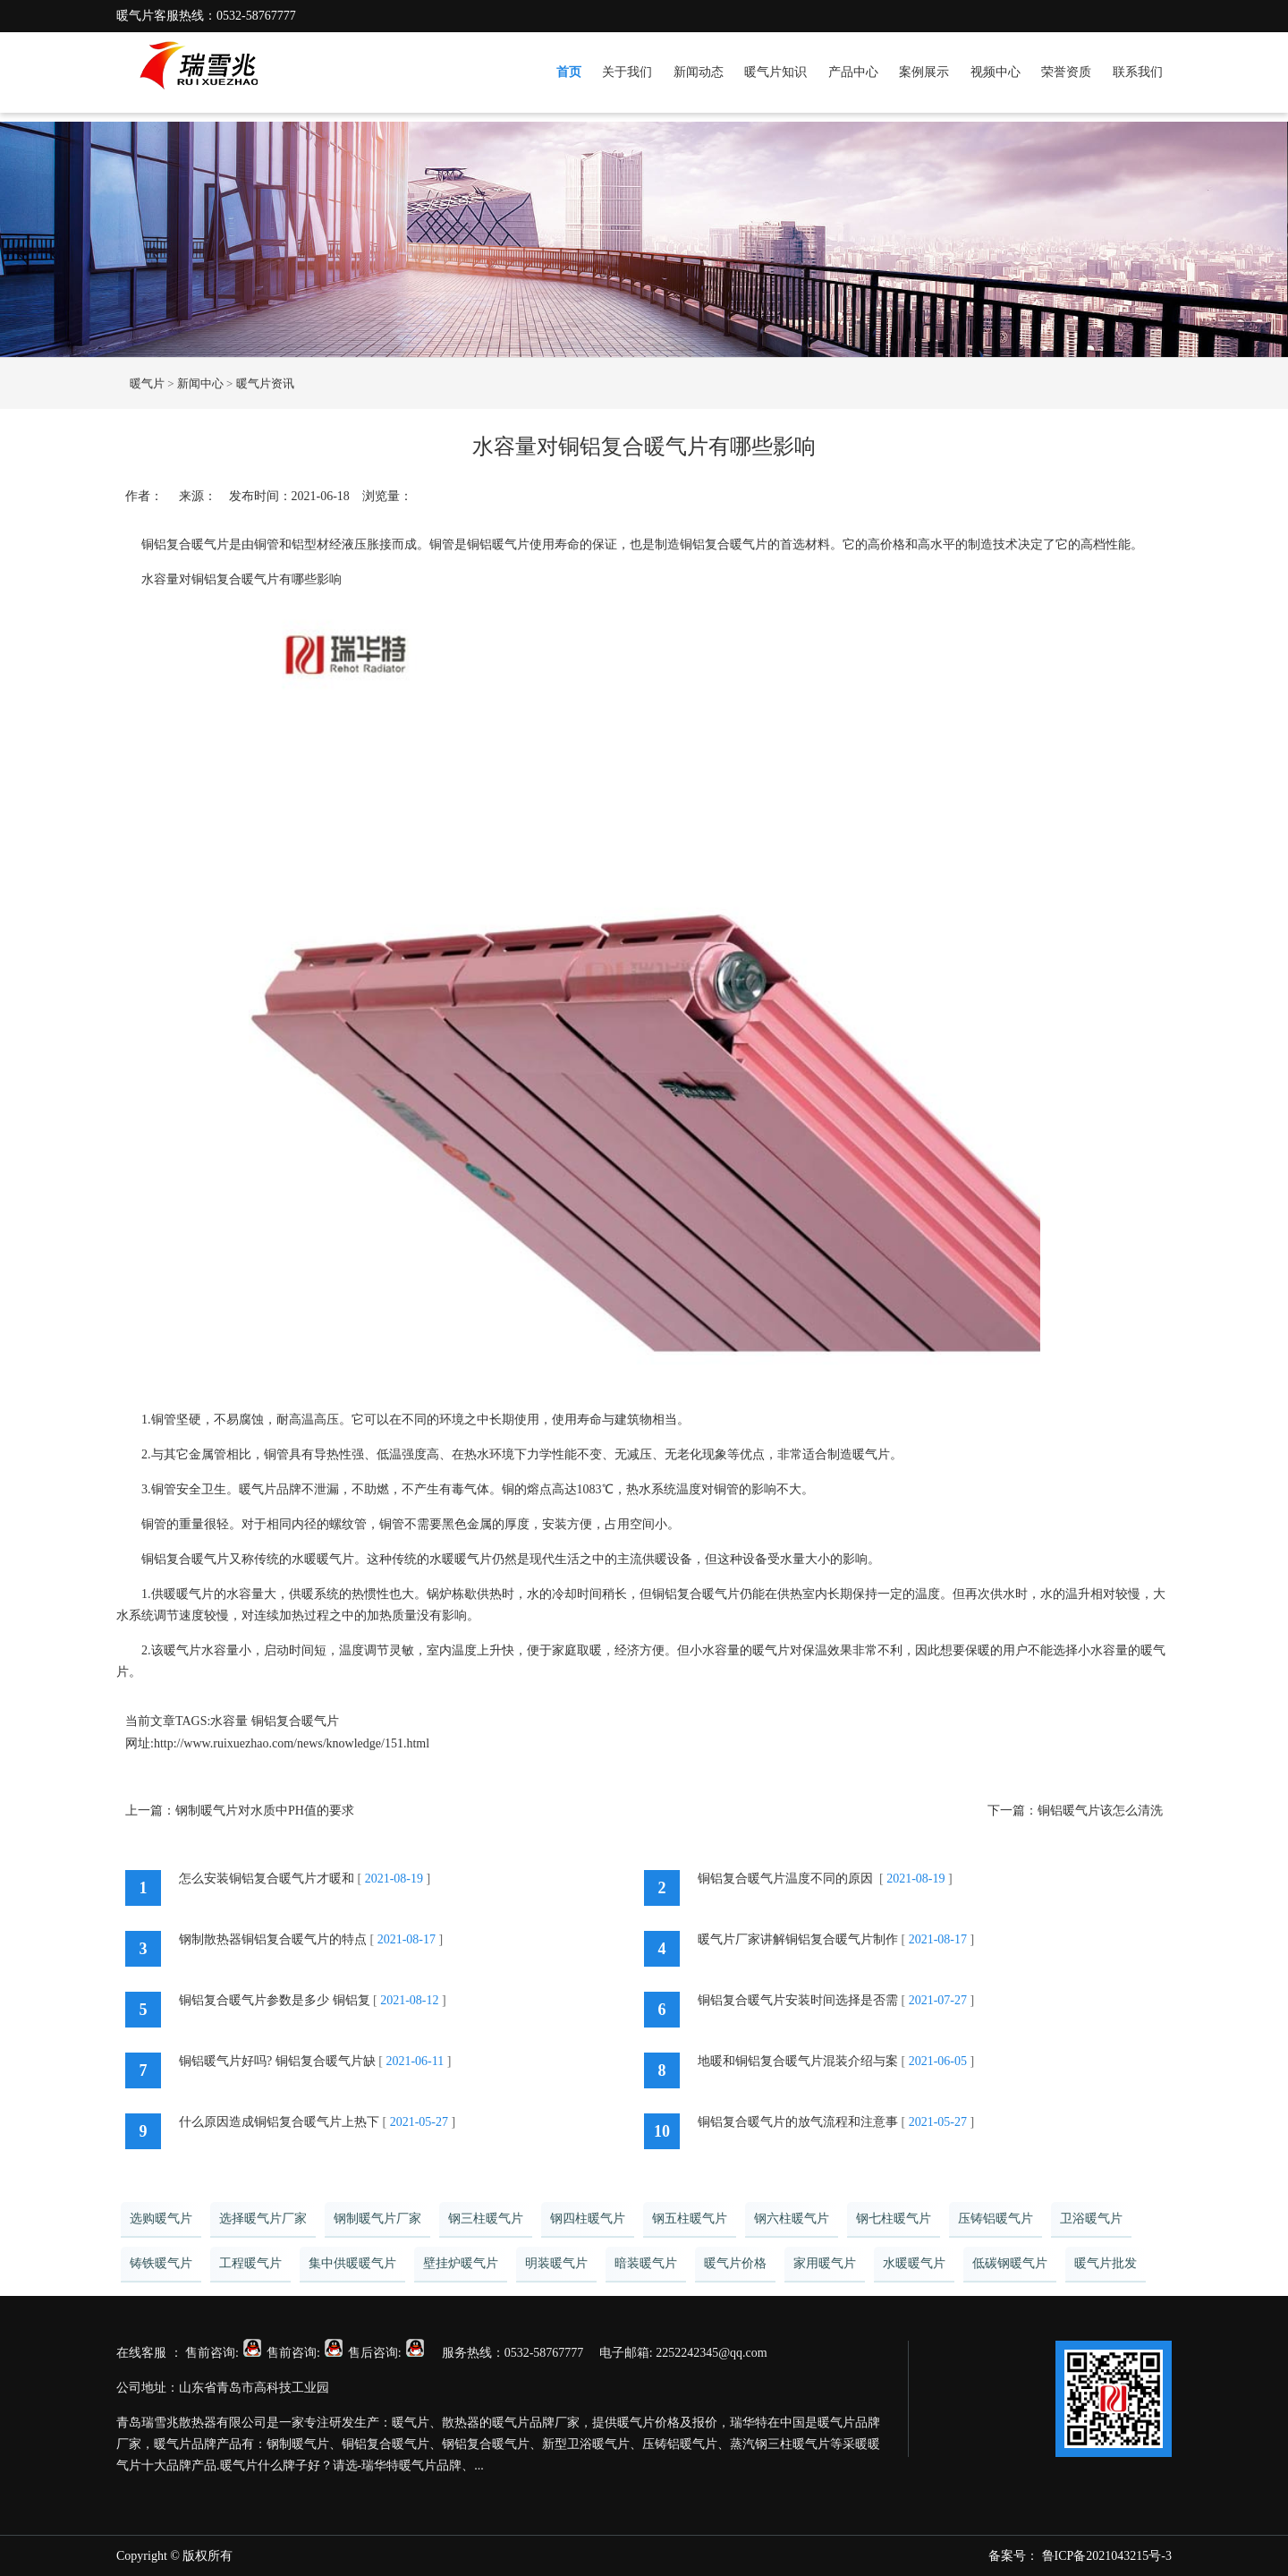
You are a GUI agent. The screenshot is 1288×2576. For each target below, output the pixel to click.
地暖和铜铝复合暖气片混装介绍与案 (798, 2061)
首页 (568, 72)
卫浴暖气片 (1091, 2218)
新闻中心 (200, 383)
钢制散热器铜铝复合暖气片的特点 (273, 1939)
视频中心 (995, 72)
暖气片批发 (1105, 2263)
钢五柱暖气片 (689, 2218)
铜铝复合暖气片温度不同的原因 (787, 1878)
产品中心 (853, 72)
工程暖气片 (250, 2263)
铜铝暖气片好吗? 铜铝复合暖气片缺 (277, 2061)
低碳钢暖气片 (1009, 2263)
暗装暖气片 (645, 2263)
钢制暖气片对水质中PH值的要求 (264, 1810)
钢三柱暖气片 (485, 2218)
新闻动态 (699, 72)
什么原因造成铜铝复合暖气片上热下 (279, 2122)
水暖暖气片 (914, 2263)
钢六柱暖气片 (791, 2218)
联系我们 (1138, 72)
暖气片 (147, 383)
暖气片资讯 (265, 383)
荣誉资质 (1066, 72)
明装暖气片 (556, 2263)
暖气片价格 (735, 2263)
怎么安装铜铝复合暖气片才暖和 (266, 1878)
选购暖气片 (161, 2218)
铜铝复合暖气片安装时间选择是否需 (798, 2000)
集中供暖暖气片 (352, 2263)
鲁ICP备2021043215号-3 (1107, 2556)
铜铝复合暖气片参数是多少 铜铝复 (274, 2000)
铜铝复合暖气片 (295, 1721)
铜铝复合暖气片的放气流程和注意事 (798, 2122)
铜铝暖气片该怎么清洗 (1100, 1810)
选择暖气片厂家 (263, 2218)
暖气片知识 (775, 72)
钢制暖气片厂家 (377, 2218)
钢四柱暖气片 (587, 2218)
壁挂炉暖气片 (460, 2263)
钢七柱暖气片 (893, 2218)
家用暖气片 (824, 2263)
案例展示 (924, 72)
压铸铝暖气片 (995, 2218)
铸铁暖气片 (161, 2263)
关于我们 (627, 72)
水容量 (229, 1721)
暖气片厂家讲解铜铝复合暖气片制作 (798, 1939)
